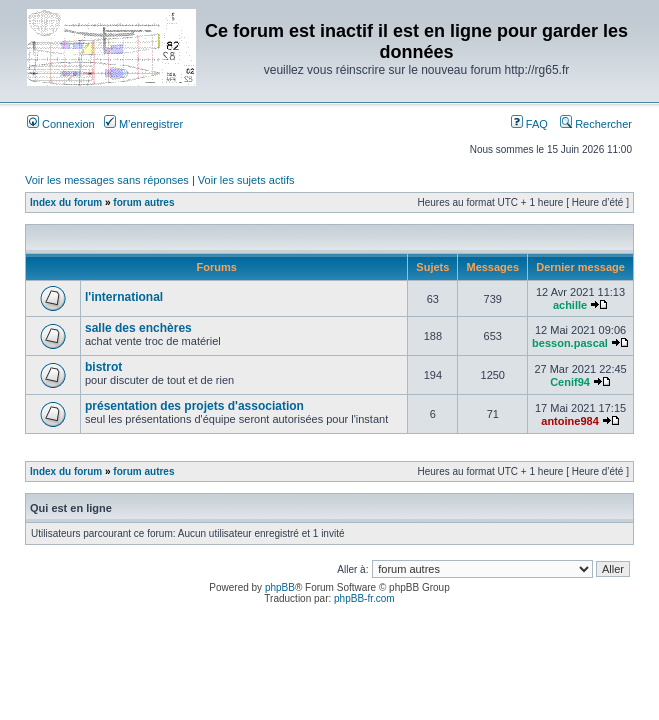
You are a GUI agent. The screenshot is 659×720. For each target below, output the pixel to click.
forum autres (143, 202)
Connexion (61, 124)
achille (570, 305)
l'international (124, 297)
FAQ (529, 124)
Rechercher (596, 124)
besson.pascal (570, 343)
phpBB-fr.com (364, 598)
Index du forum (66, 202)
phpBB (280, 587)
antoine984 (569, 421)
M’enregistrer (143, 124)
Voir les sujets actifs (246, 180)
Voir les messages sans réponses (107, 180)
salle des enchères (138, 328)
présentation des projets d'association (194, 406)
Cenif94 (570, 382)
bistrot (103, 367)
